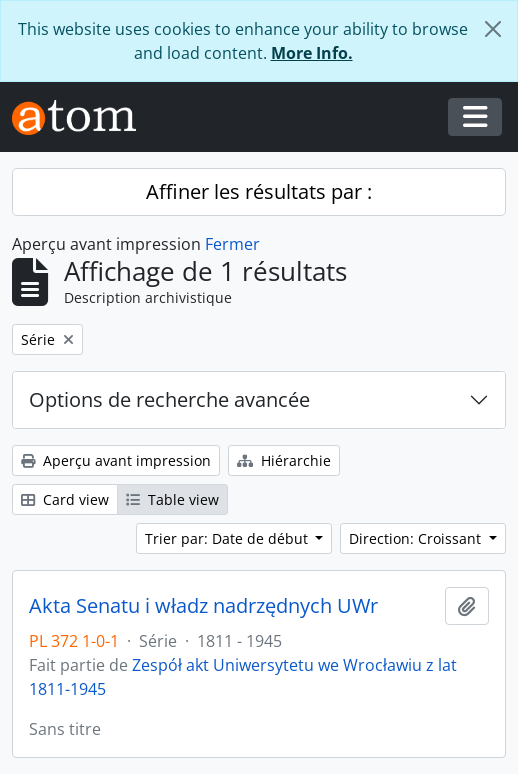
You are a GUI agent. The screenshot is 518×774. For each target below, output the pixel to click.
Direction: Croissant (417, 538)
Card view (65, 499)
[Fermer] (493, 29)
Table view (172, 499)
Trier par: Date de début (228, 538)
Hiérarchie (284, 460)
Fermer (232, 244)
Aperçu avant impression (116, 460)
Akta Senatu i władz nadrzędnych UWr (203, 606)
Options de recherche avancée (169, 399)
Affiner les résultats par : (259, 191)
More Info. (312, 53)
